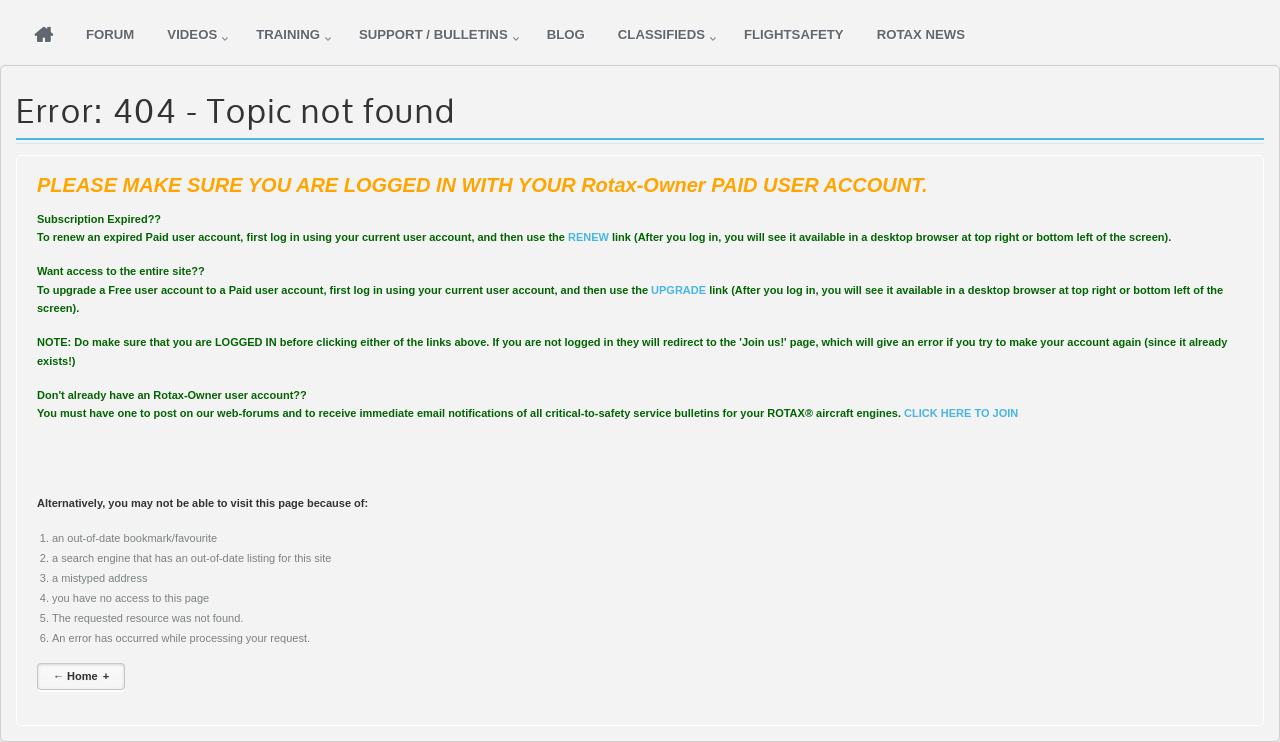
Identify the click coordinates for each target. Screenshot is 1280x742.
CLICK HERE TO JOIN (961, 413)
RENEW (588, 237)
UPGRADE (678, 290)
